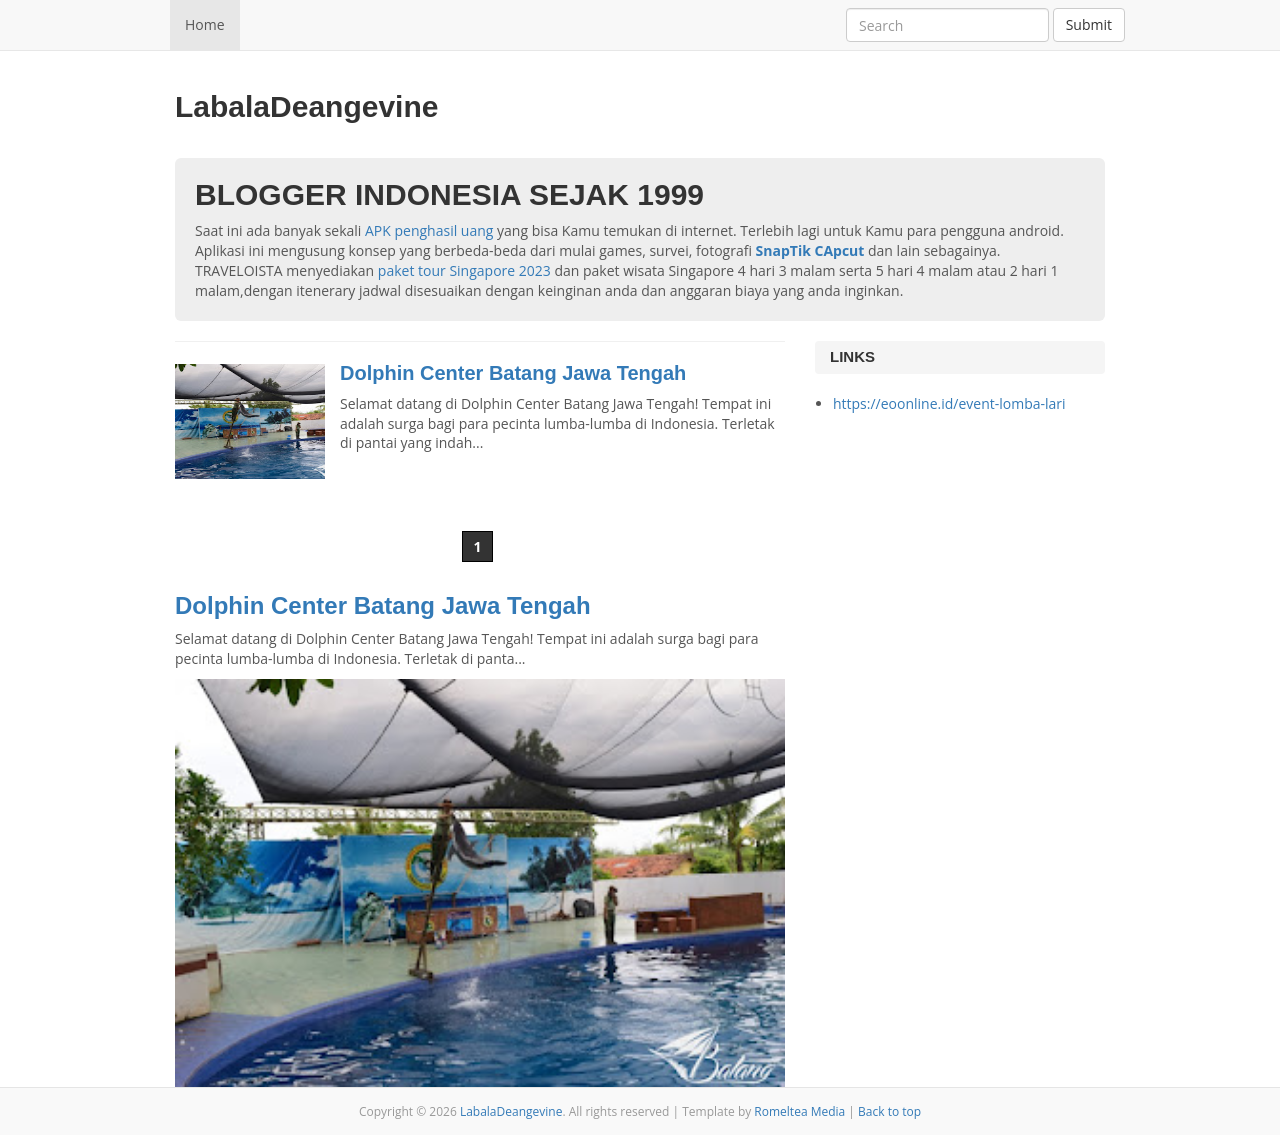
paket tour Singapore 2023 (464, 270)
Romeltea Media (799, 1111)
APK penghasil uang (429, 230)
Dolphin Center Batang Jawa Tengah (513, 373)
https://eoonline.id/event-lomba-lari (949, 403)
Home (205, 24)
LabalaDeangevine (511, 1111)
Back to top (889, 1111)
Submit (1089, 24)
